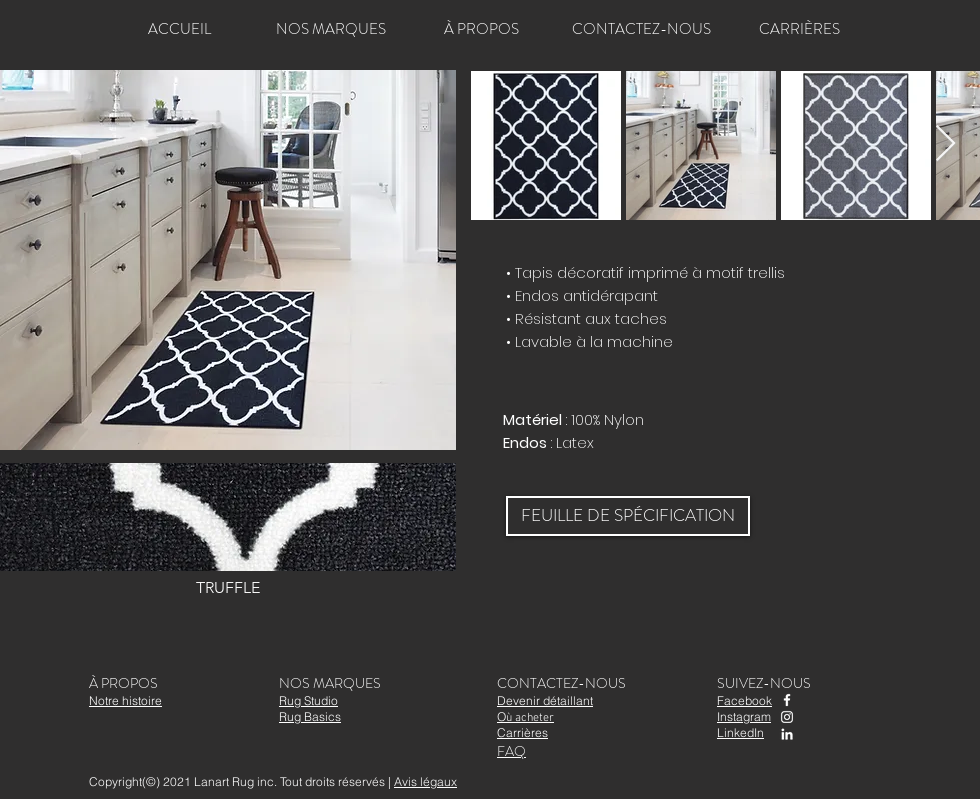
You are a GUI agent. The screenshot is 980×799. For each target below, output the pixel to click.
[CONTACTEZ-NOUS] (641, 29)
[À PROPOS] (481, 29)
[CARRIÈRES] (799, 29)
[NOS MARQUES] (331, 29)
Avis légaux (425, 781)
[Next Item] (945, 144)
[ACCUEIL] (179, 29)
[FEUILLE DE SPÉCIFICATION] (628, 516)
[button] (228, 532)
